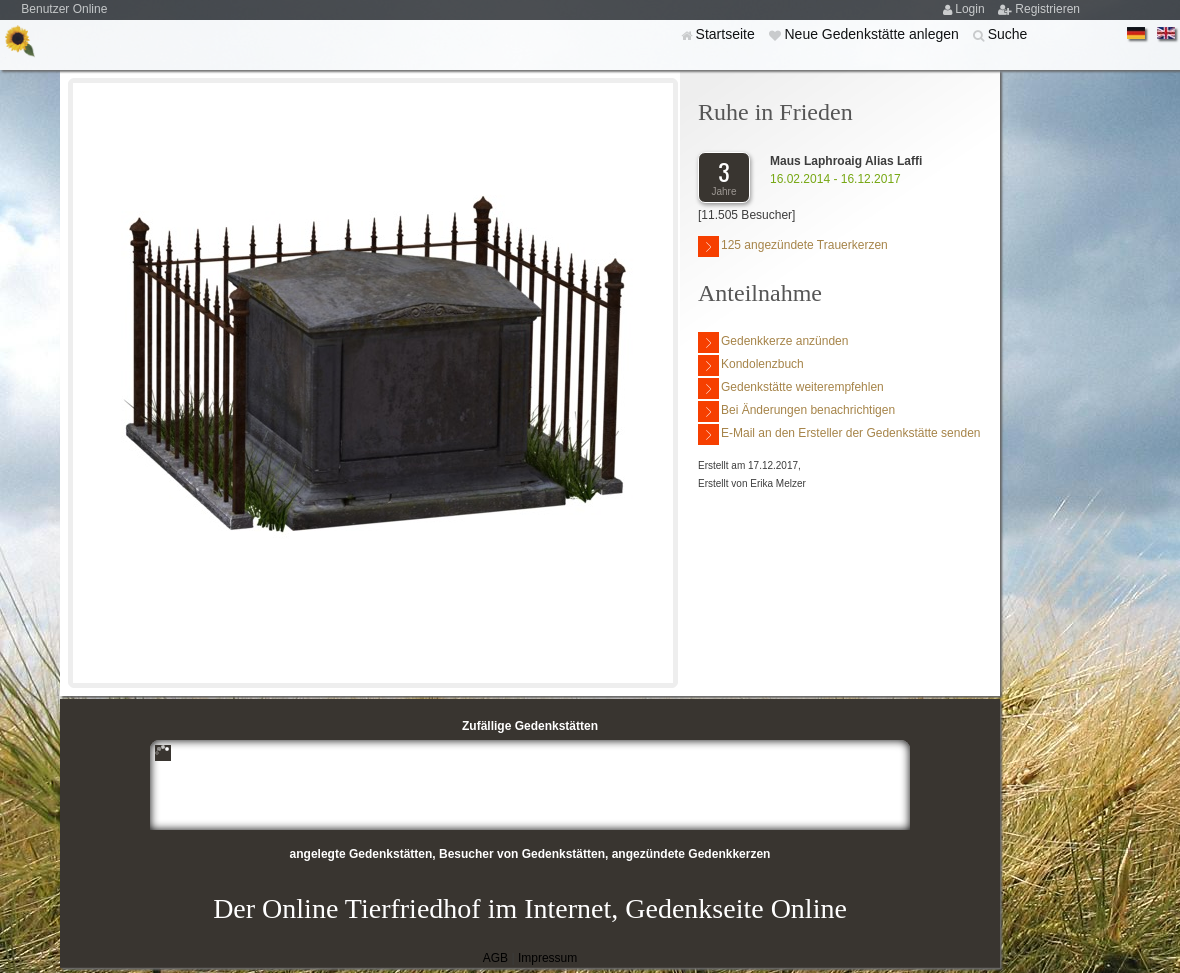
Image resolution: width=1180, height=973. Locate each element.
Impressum (547, 958)
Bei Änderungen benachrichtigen (796, 411)
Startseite (727, 34)
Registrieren (1047, 9)
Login (971, 9)
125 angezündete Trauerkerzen (793, 246)
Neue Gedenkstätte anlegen (873, 34)
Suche (1008, 34)
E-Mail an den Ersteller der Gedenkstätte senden (839, 434)
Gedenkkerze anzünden (773, 342)
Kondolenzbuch (751, 365)
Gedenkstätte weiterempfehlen (791, 388)
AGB (495, 958)
